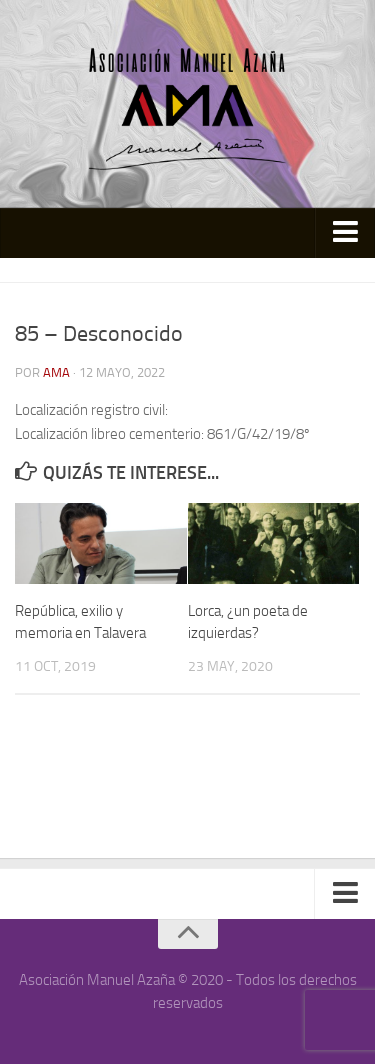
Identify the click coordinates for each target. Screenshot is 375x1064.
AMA (56, 372)
